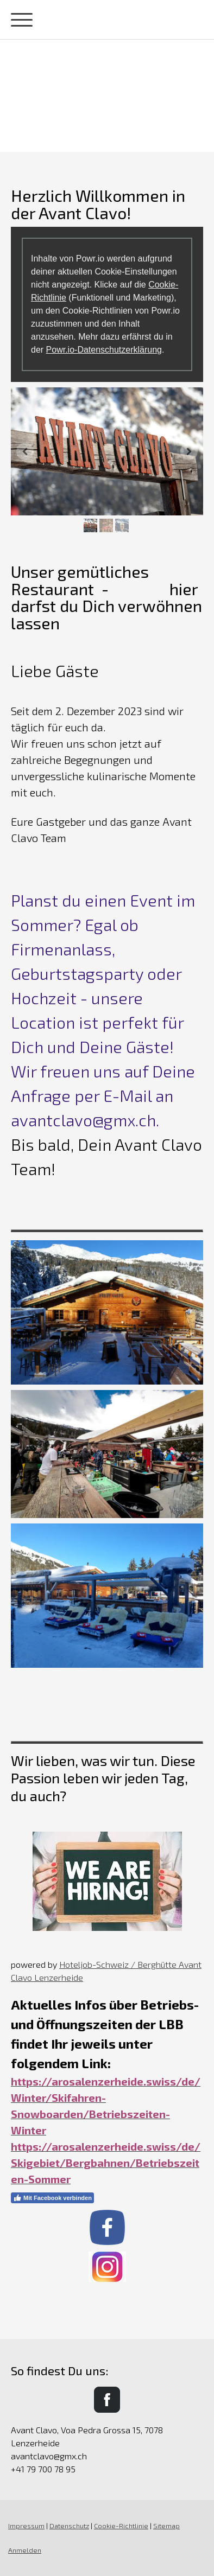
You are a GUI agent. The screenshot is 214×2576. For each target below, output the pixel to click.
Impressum (26, 2525)
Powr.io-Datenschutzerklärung (104, 349)
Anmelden (24, 2550)
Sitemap (166, 2525)
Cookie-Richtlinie (121, 2525)
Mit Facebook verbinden (52, 2198)
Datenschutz (69, 2525)
